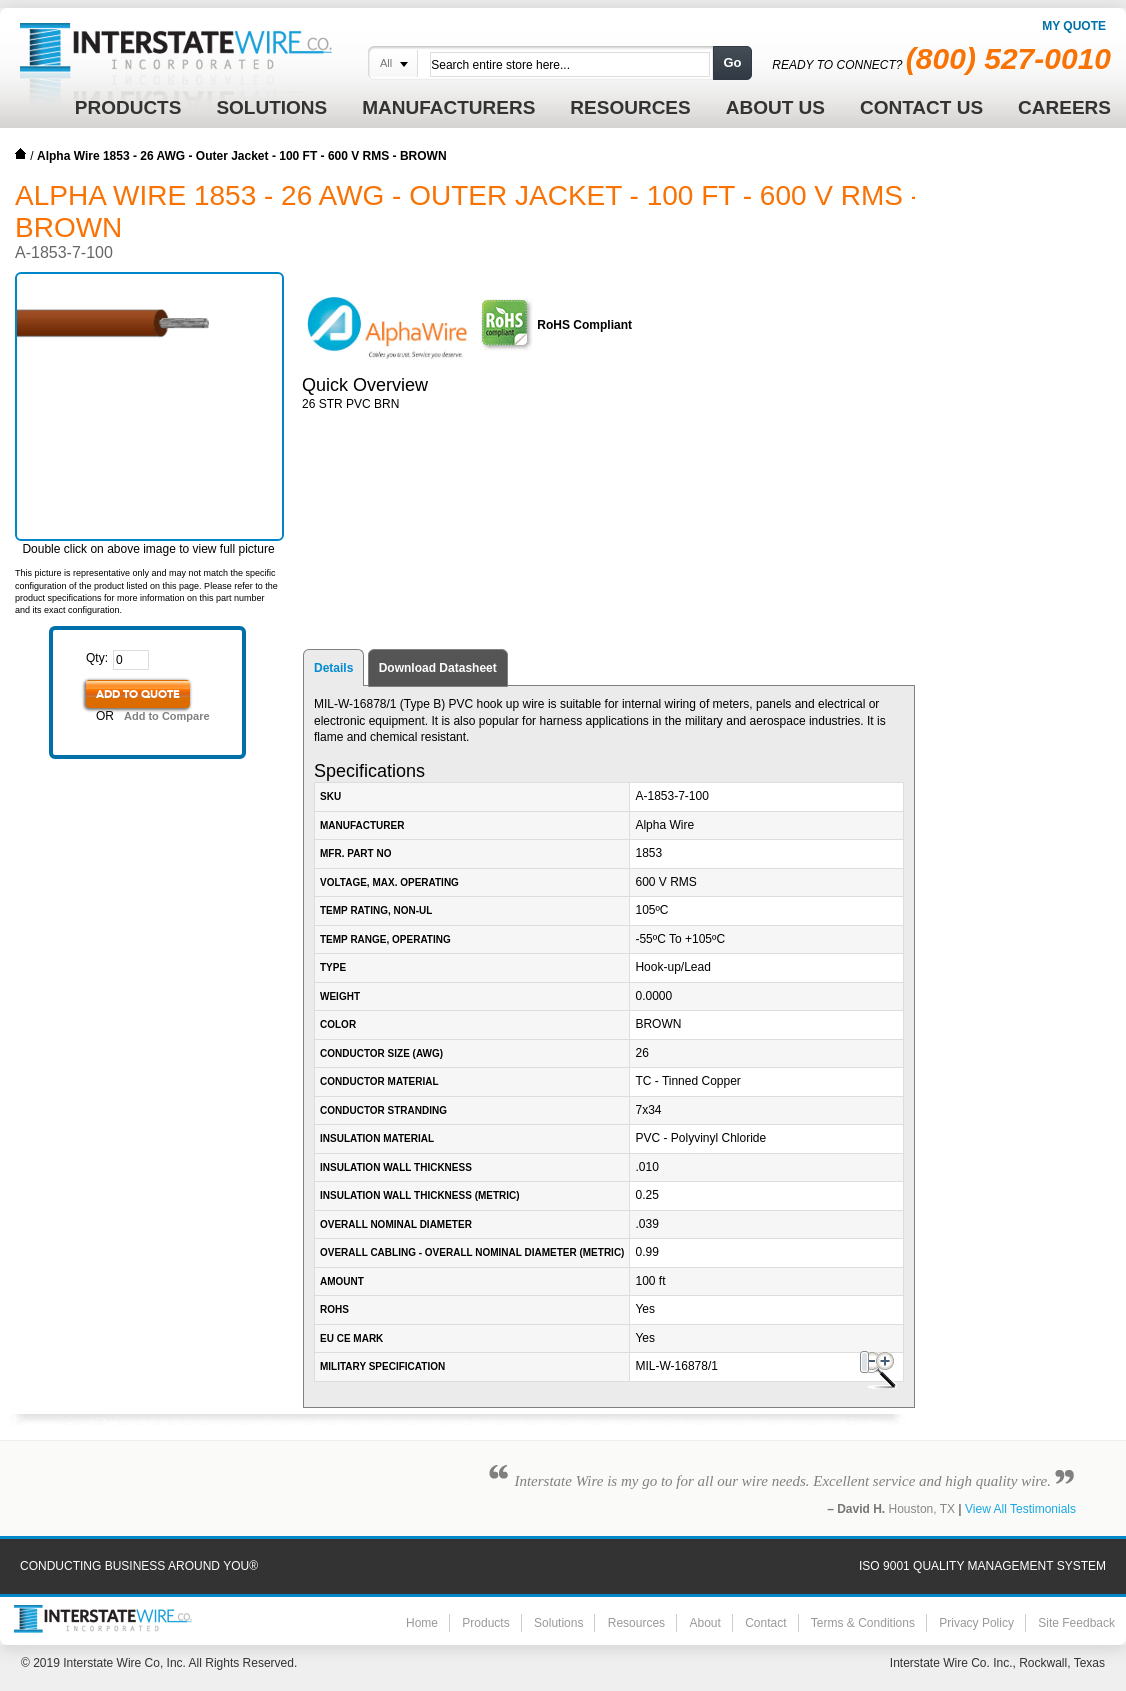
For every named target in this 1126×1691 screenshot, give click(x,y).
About (704, 1623)
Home (21, 154)
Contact (765, 1623)
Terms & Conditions (863, 1623)
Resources (636, 1623)
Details (333, 668)
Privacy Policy (976, 1623)
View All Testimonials (1020, 1509)
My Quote (1074, 26)
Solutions (558, 1623)
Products (485, 1623)
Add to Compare (167, 716)
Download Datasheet (438, 668)
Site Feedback (1076, 1623)
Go (732, 62)
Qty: (97, 658)
